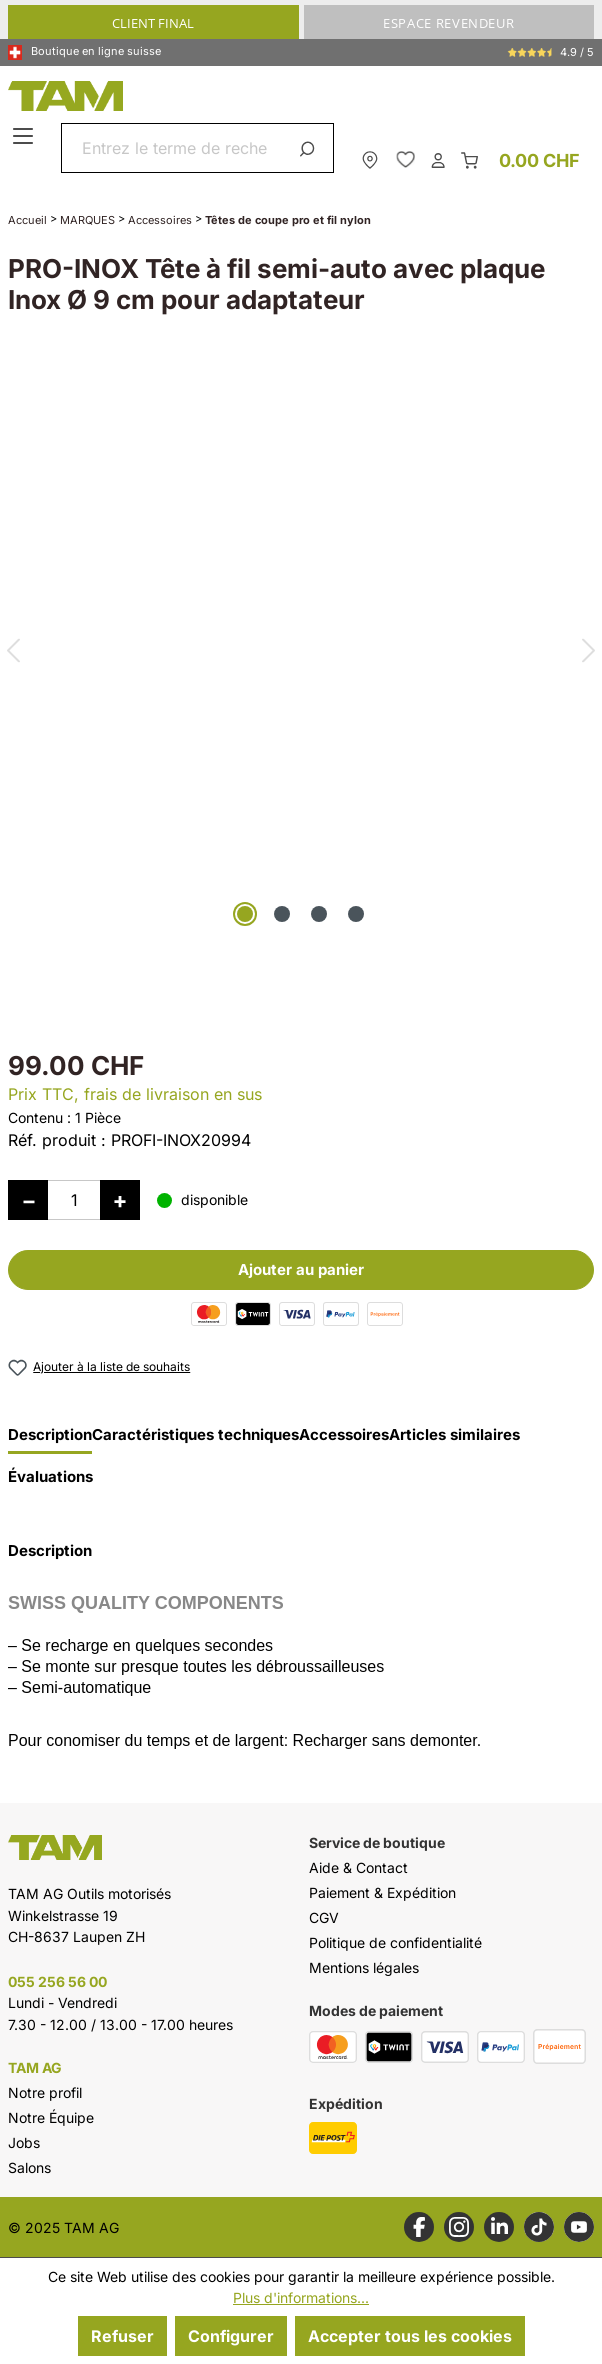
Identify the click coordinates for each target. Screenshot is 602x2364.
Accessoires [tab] (344, 1435)
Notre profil (45, 2092)
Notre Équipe (51, 2117)
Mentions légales (364, 1967)
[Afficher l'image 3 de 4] (319, 914)
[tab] (50, 1440)
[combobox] (174, 148)
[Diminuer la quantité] (28, 1200)
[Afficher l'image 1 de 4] (245, 914)
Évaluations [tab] (50, 1477)
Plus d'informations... (301, 2297)
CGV (324, 1917)
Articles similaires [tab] (454, 1435)
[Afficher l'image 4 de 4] (356, 914)
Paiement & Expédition (382, 1892)
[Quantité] (74, 1200)
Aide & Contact (358, 1867)
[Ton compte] (438, 159)
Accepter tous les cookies (410, 2336)
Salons (29, 2167)
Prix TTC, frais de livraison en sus (135, 1094)
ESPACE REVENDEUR (448, 23)
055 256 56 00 (57, 1981)
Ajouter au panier (301, 1269)
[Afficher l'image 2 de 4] (282, 914)
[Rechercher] (310, 148)
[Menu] (25, 137)
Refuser (122, 2336)
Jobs (24, 2142)
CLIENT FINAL (153, 23)
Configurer (231, 2336)
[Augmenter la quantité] (120, 1200)
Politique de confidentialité (395, 1942)
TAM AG (35, 2068)
